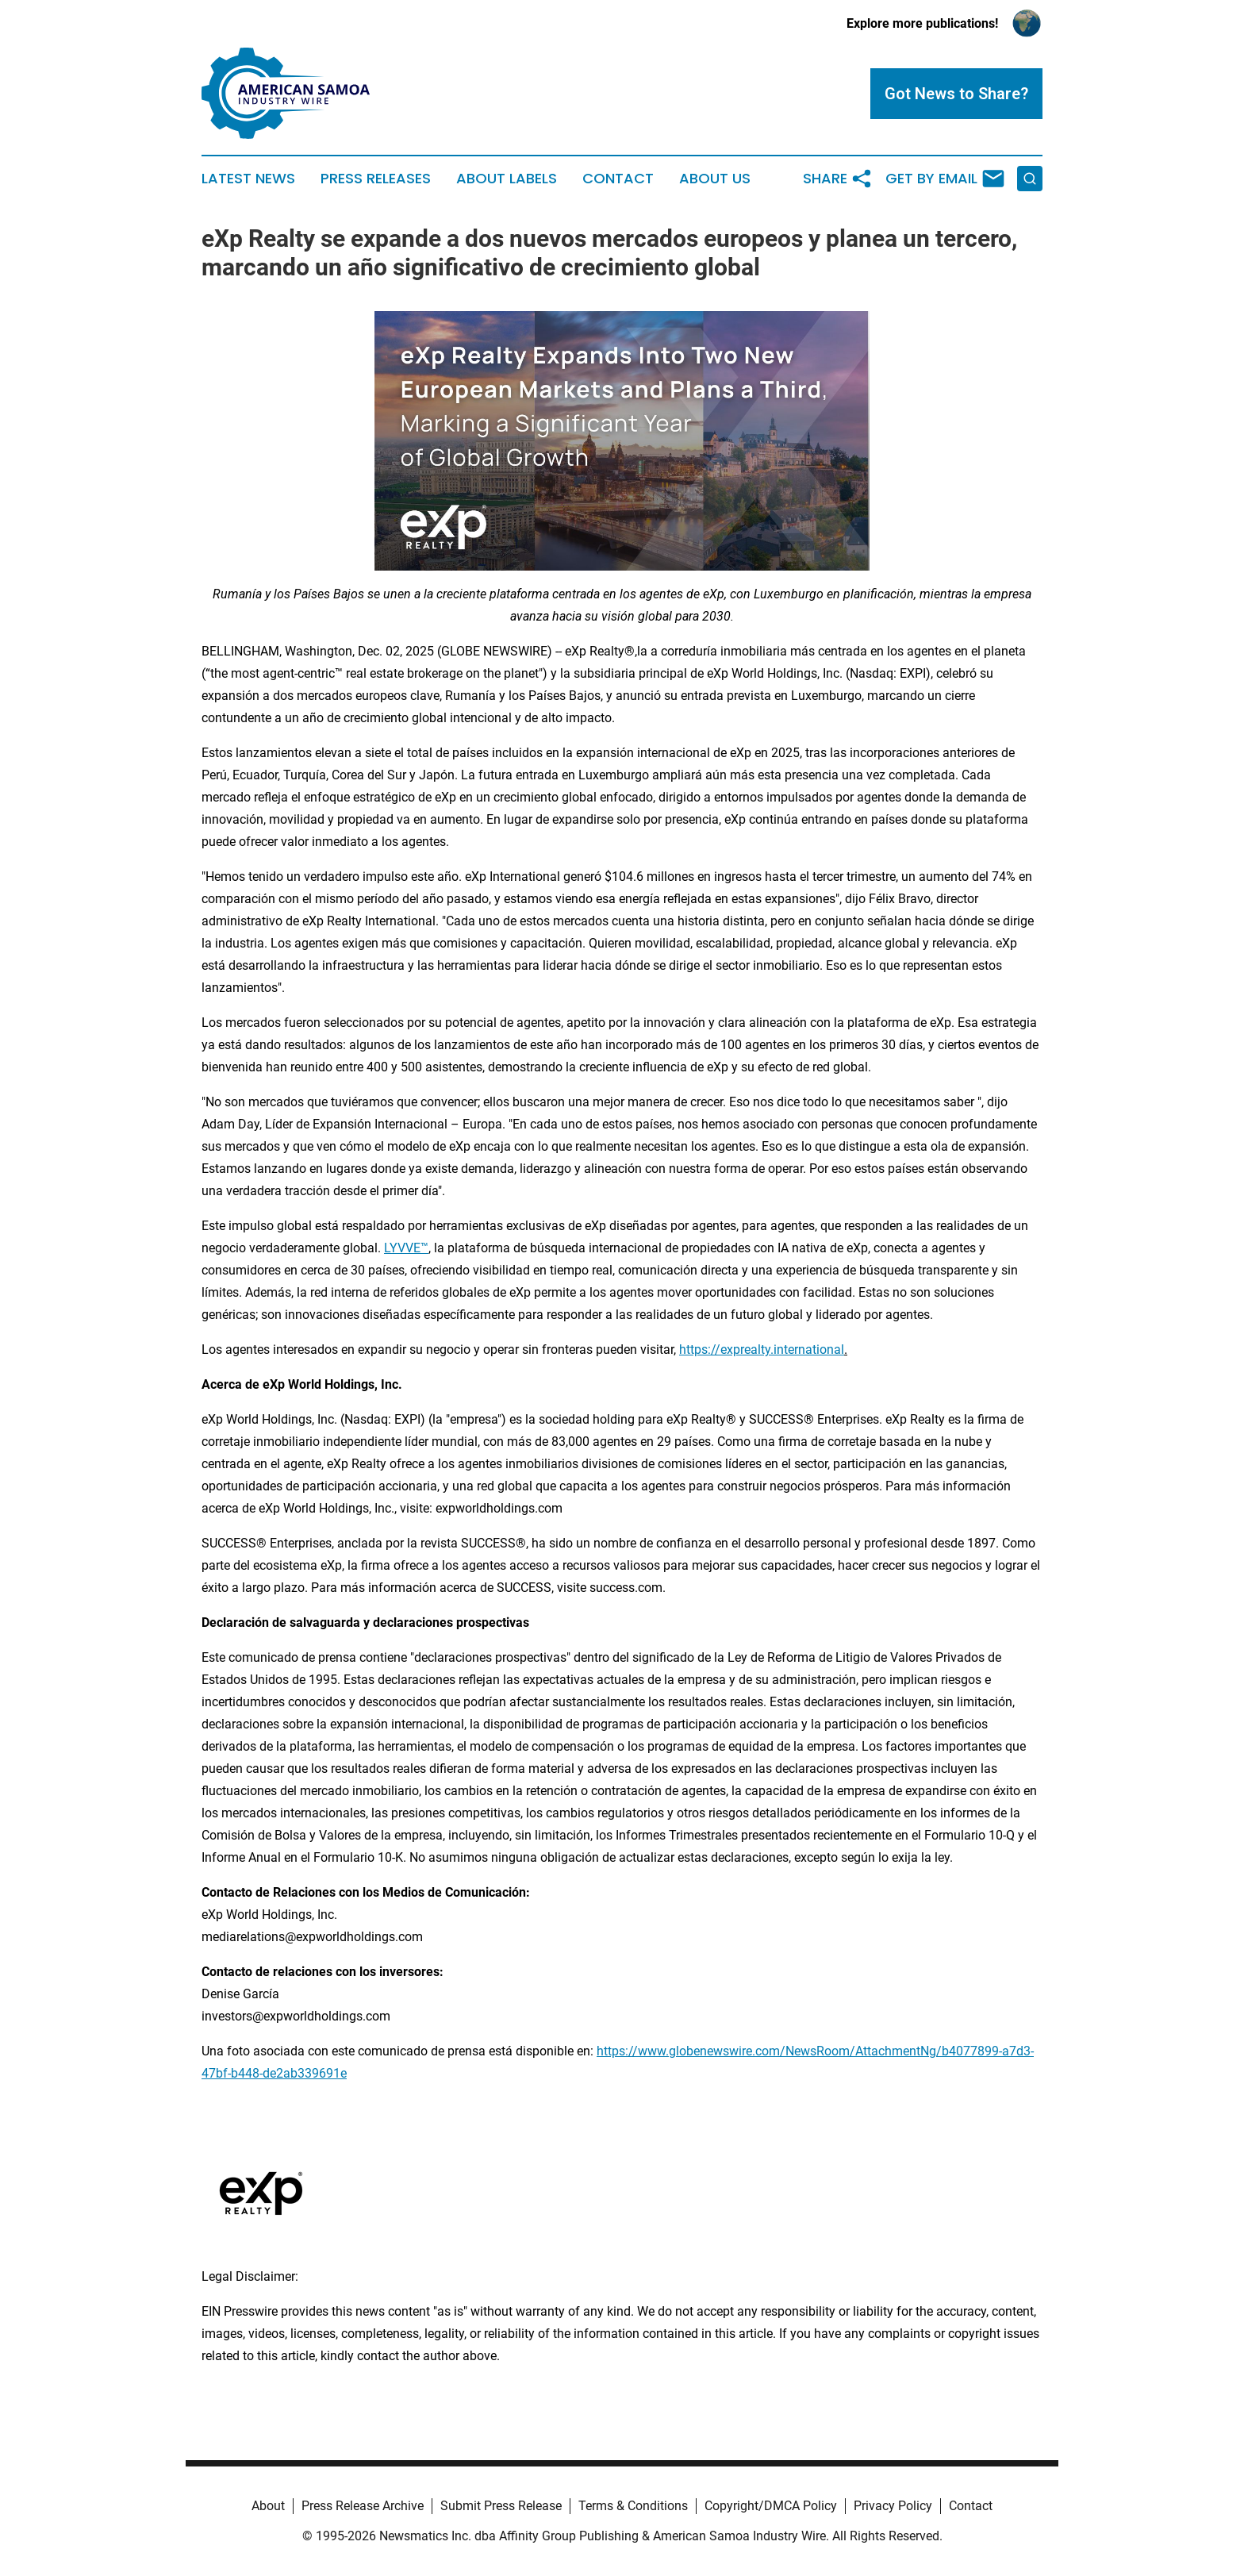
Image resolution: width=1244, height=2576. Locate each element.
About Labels (506, 178)
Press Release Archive (362, 2505)
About (268, 2505)
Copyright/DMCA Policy (771, 2505)
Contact (618, 178)
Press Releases (376, 178)
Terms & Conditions (633, 2505)
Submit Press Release (501, 2505)
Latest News (248, 178)
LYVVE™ (406, 1247)
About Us (715, 178)
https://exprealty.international (761, 1349)
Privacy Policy (893, 2505)
